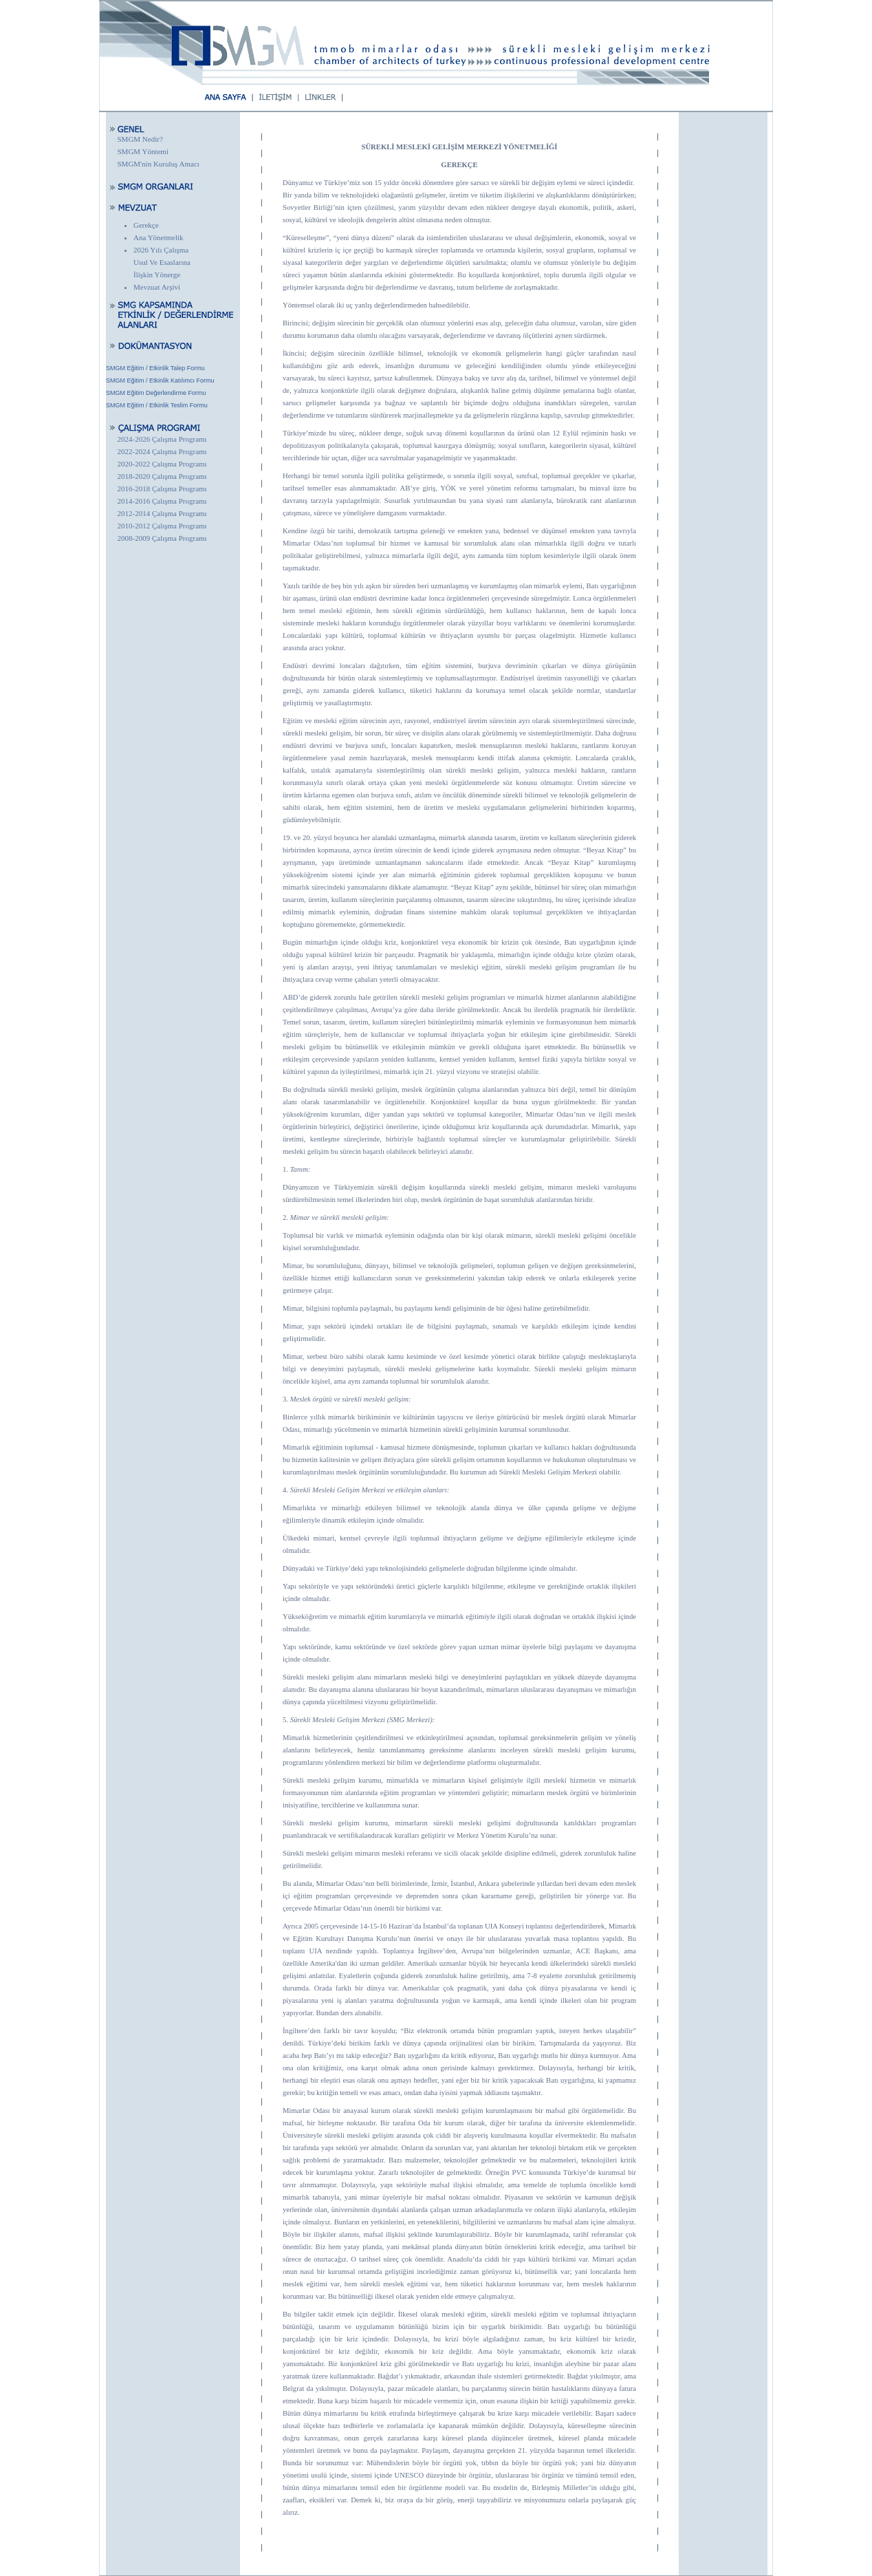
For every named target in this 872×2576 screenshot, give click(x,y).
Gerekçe (146, 225)
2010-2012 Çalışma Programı (162, 526)
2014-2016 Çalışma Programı (162, 501)
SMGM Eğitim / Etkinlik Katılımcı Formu (160, 380)
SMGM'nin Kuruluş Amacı (158, 164)
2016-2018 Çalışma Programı (162, 488)
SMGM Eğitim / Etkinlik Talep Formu (155, 368)
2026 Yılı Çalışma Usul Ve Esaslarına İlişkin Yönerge (161, 262)
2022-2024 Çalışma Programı (162, 451)
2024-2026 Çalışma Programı (162, 439)
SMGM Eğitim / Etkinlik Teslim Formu (157, 405)
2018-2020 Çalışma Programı (162, 476)
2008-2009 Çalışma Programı (162, 538)
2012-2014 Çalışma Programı (162, 513)
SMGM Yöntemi (143, 151)
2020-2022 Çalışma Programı (162, 464)
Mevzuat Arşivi (156, 287)
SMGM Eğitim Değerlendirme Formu (156, 392)
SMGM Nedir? (140, 139)
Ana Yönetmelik (158, 237)
